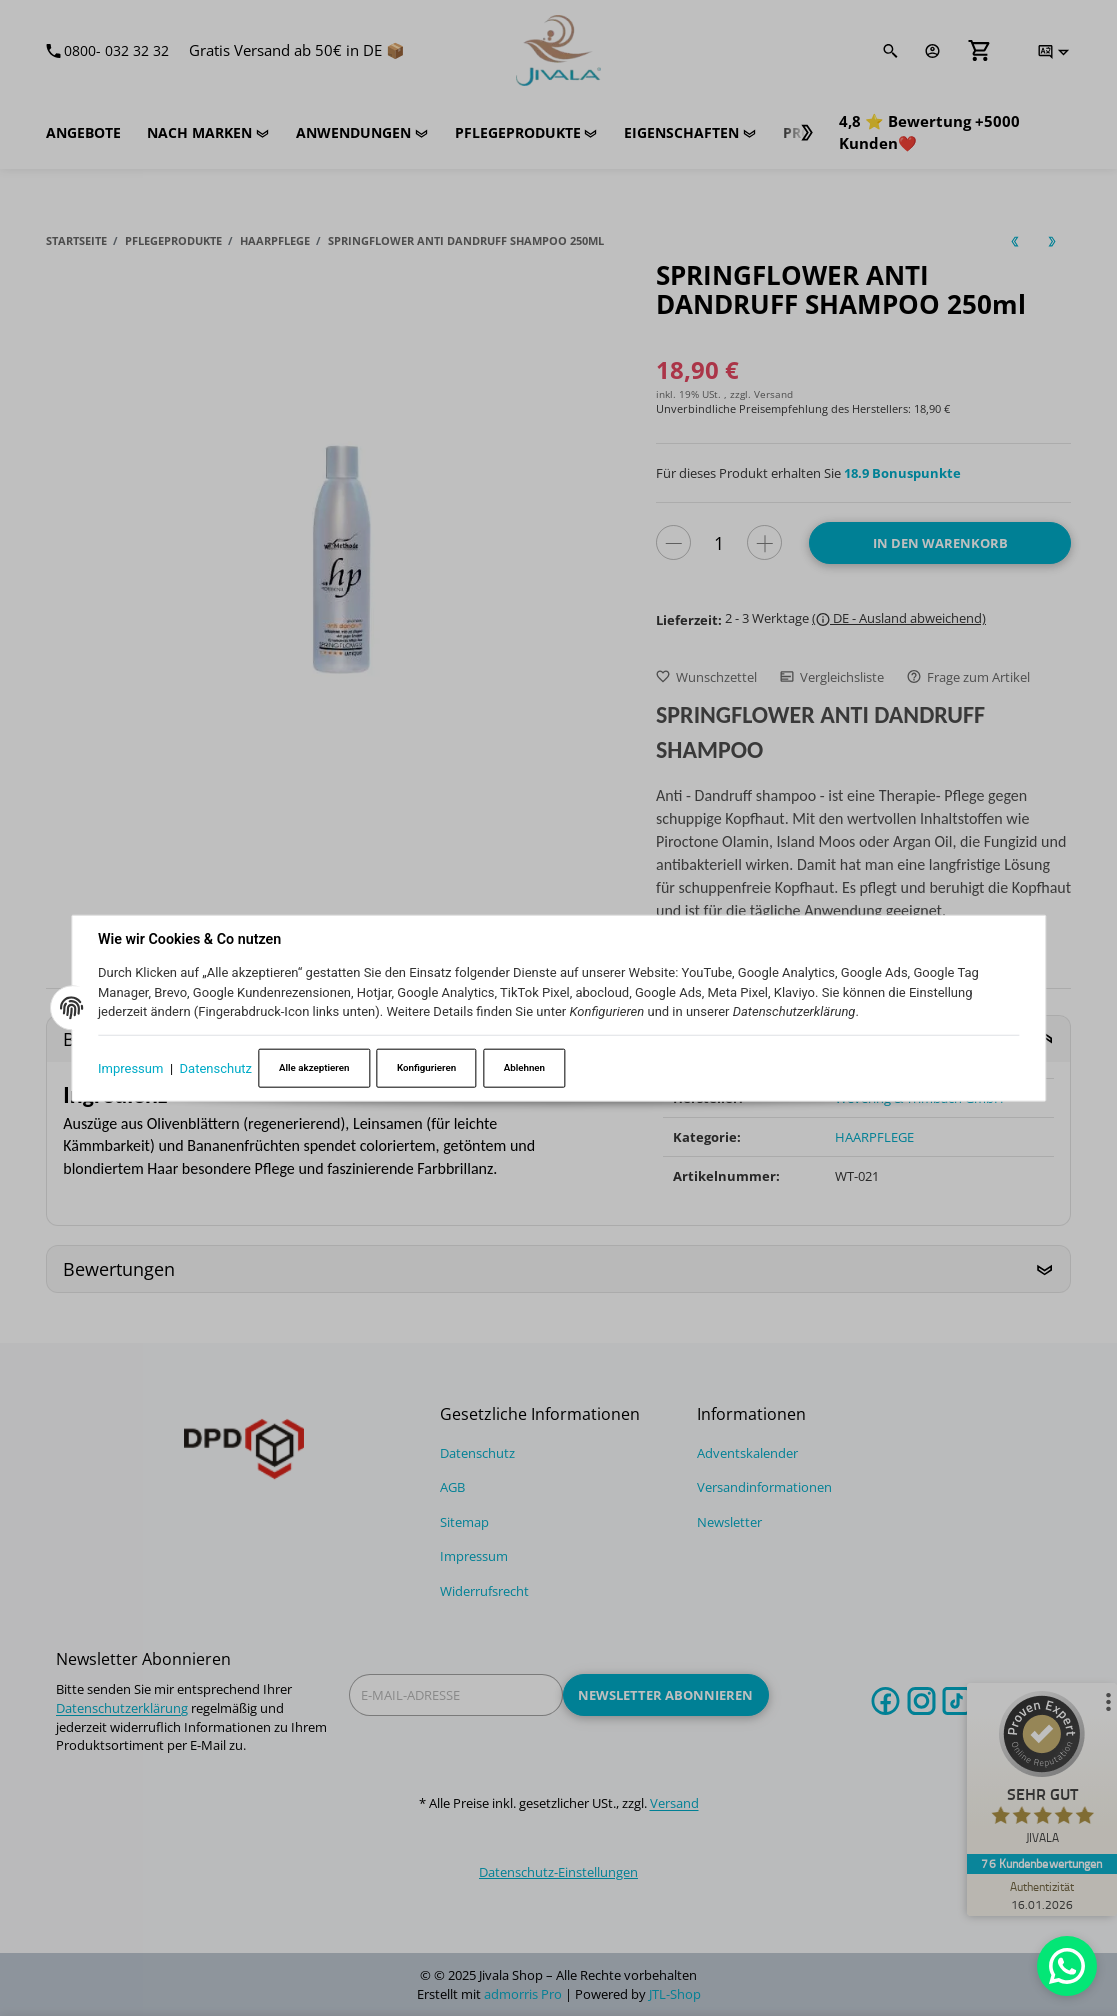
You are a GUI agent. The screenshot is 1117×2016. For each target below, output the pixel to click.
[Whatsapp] (1067, 1966)
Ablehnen (524, 1067)
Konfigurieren (426, 1067)
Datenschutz (216, 1067)
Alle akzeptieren (314, 1067)
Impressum (130, 1067)
